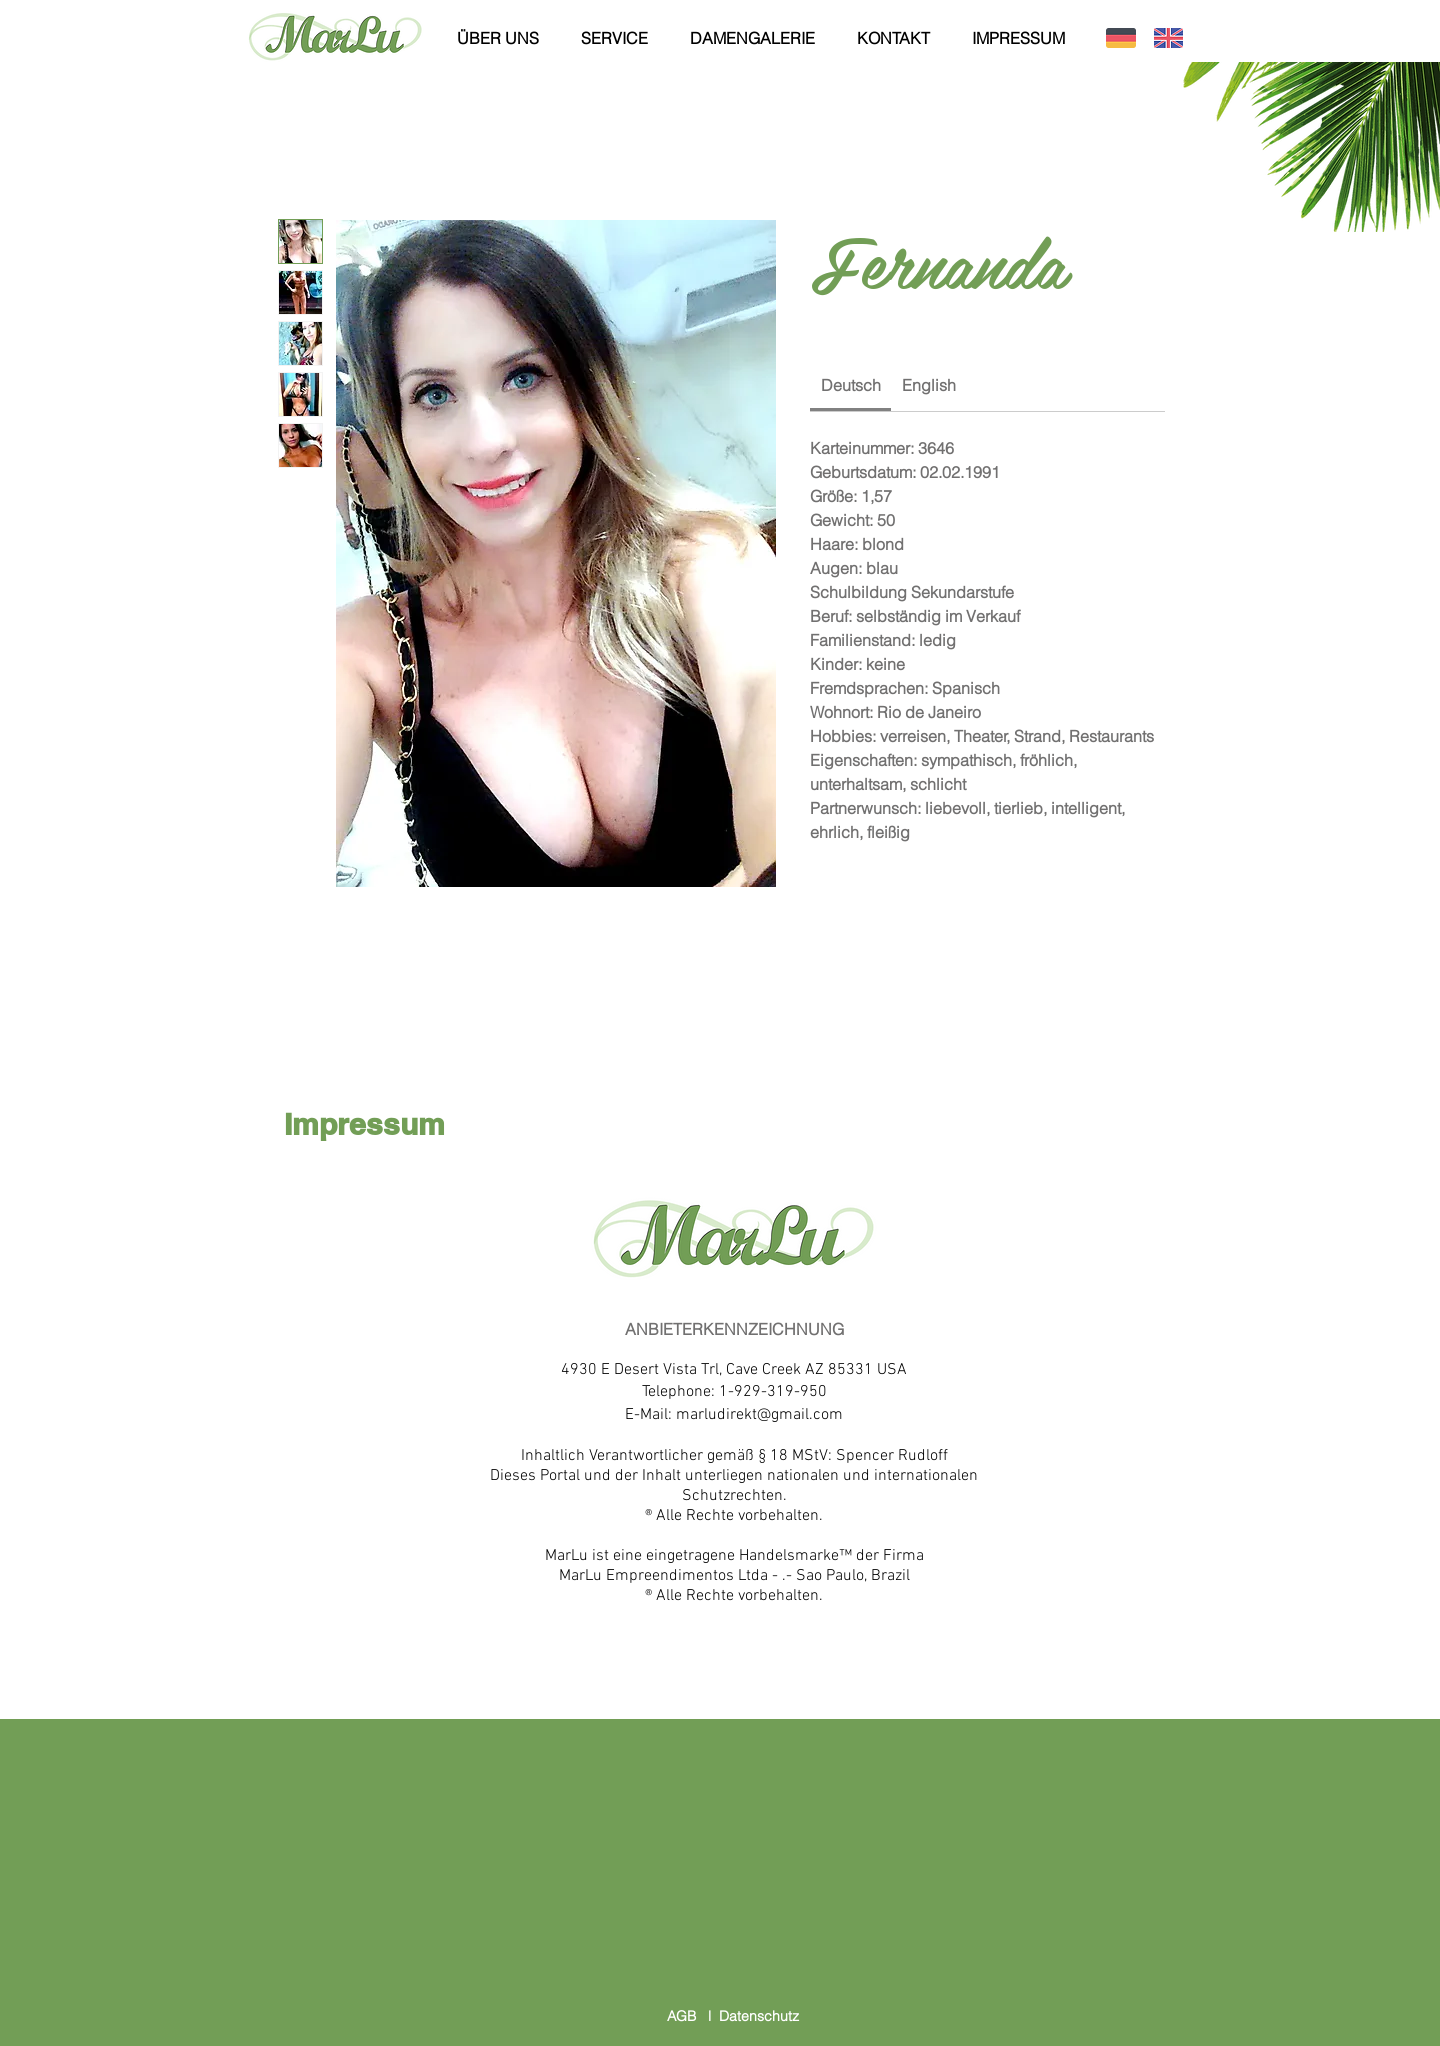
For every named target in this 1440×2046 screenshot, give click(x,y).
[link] (851, 385)
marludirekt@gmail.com (759, 1415)
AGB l (693, 2016)
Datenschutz (759, 2016)
